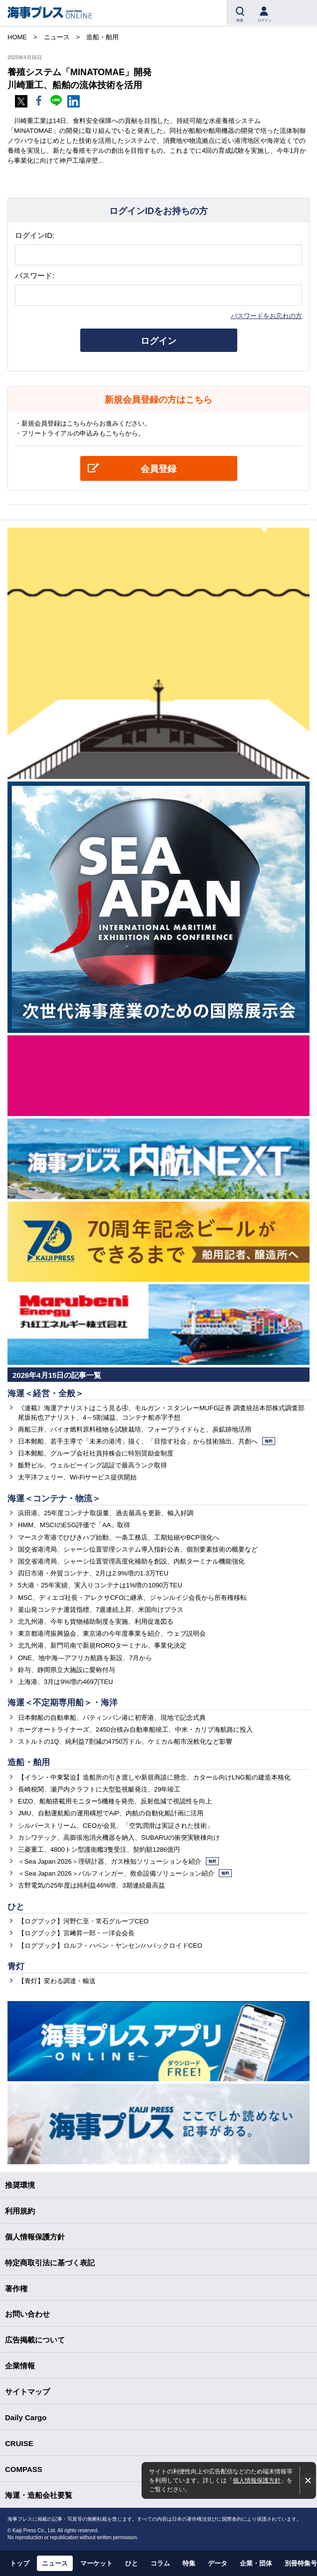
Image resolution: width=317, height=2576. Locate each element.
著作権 (16, 2288)
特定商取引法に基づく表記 (50, 2262)
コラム (160, 2563)
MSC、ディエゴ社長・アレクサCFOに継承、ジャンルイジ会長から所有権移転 (132, 1597)
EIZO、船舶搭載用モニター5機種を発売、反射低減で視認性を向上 (115, 1801)
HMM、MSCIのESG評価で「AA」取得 (74, 1525)
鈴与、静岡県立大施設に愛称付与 (66, 1670)
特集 (188, 2563)
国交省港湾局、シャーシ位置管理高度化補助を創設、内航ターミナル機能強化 (131, 1561)
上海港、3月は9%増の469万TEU (65, 1681)
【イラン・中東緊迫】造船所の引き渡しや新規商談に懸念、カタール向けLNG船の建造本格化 (154, 1777)
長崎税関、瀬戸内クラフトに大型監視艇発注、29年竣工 (99, 1789)
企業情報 (20, 2365)
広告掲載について (35, 2340)
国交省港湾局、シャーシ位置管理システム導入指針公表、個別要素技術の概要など (138, 1549)
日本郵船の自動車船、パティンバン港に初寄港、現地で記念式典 (112, 1717)
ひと (15, 1906)
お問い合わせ (27, 2314)
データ (217, 2563)
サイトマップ (27, 2391)
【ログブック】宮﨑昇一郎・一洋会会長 (76, 1933)
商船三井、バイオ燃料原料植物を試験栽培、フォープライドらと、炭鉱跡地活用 (134, 1429)
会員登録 (158, 469)
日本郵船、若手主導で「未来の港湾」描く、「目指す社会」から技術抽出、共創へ (146, 1441)
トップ (19, 2563)
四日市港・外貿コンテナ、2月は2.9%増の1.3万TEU (93, 1573)
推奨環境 (20, 2185)
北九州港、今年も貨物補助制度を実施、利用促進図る (95, 1621)
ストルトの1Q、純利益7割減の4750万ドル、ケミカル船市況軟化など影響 (125, 1741)
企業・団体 (256, 2563)
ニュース (55, 2563)
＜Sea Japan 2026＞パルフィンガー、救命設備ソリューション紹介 (125, 1873)
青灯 (15, 1966)
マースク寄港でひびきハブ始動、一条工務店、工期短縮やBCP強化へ (118, 1537)
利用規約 (20, 2211)
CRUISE (19, 2443)
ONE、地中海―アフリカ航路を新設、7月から (85, 1658)
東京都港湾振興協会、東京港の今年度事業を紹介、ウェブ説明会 (112, 1633)
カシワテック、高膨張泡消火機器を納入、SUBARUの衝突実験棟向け (119, 1837)
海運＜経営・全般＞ (45, 1393)
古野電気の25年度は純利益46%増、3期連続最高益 (91, 1885)
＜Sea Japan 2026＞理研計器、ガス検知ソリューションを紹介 (118, 1861)
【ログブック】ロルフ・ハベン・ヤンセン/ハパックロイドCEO (110, 1945)
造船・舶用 (28, 1762)
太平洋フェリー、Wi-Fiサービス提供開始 (77, 1477)
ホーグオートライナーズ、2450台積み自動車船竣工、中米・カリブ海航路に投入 (135, 1729)
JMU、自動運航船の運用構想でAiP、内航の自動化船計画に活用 (110, 1813)
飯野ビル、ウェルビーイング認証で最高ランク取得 (92, 1465)
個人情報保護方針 (257, 2480)
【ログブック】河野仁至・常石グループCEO (83, 1921)
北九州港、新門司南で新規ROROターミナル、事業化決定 (102, 1645)
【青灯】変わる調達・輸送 (57, 1981)
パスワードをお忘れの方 (266, 316)
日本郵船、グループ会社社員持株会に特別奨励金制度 (95, 1453)
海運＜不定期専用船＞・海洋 (62, 1702)
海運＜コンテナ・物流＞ (54, 1498)
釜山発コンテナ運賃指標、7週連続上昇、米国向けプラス (100, 1609)
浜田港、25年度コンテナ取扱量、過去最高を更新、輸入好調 (105, 1513)
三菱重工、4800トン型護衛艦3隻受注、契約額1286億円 (99, 1849)
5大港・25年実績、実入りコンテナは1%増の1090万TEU (100, 1585)
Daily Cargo (25, 2417)
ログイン (158, 341)
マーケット (96, 2563)
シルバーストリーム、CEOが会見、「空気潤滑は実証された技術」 (115, 1825)
